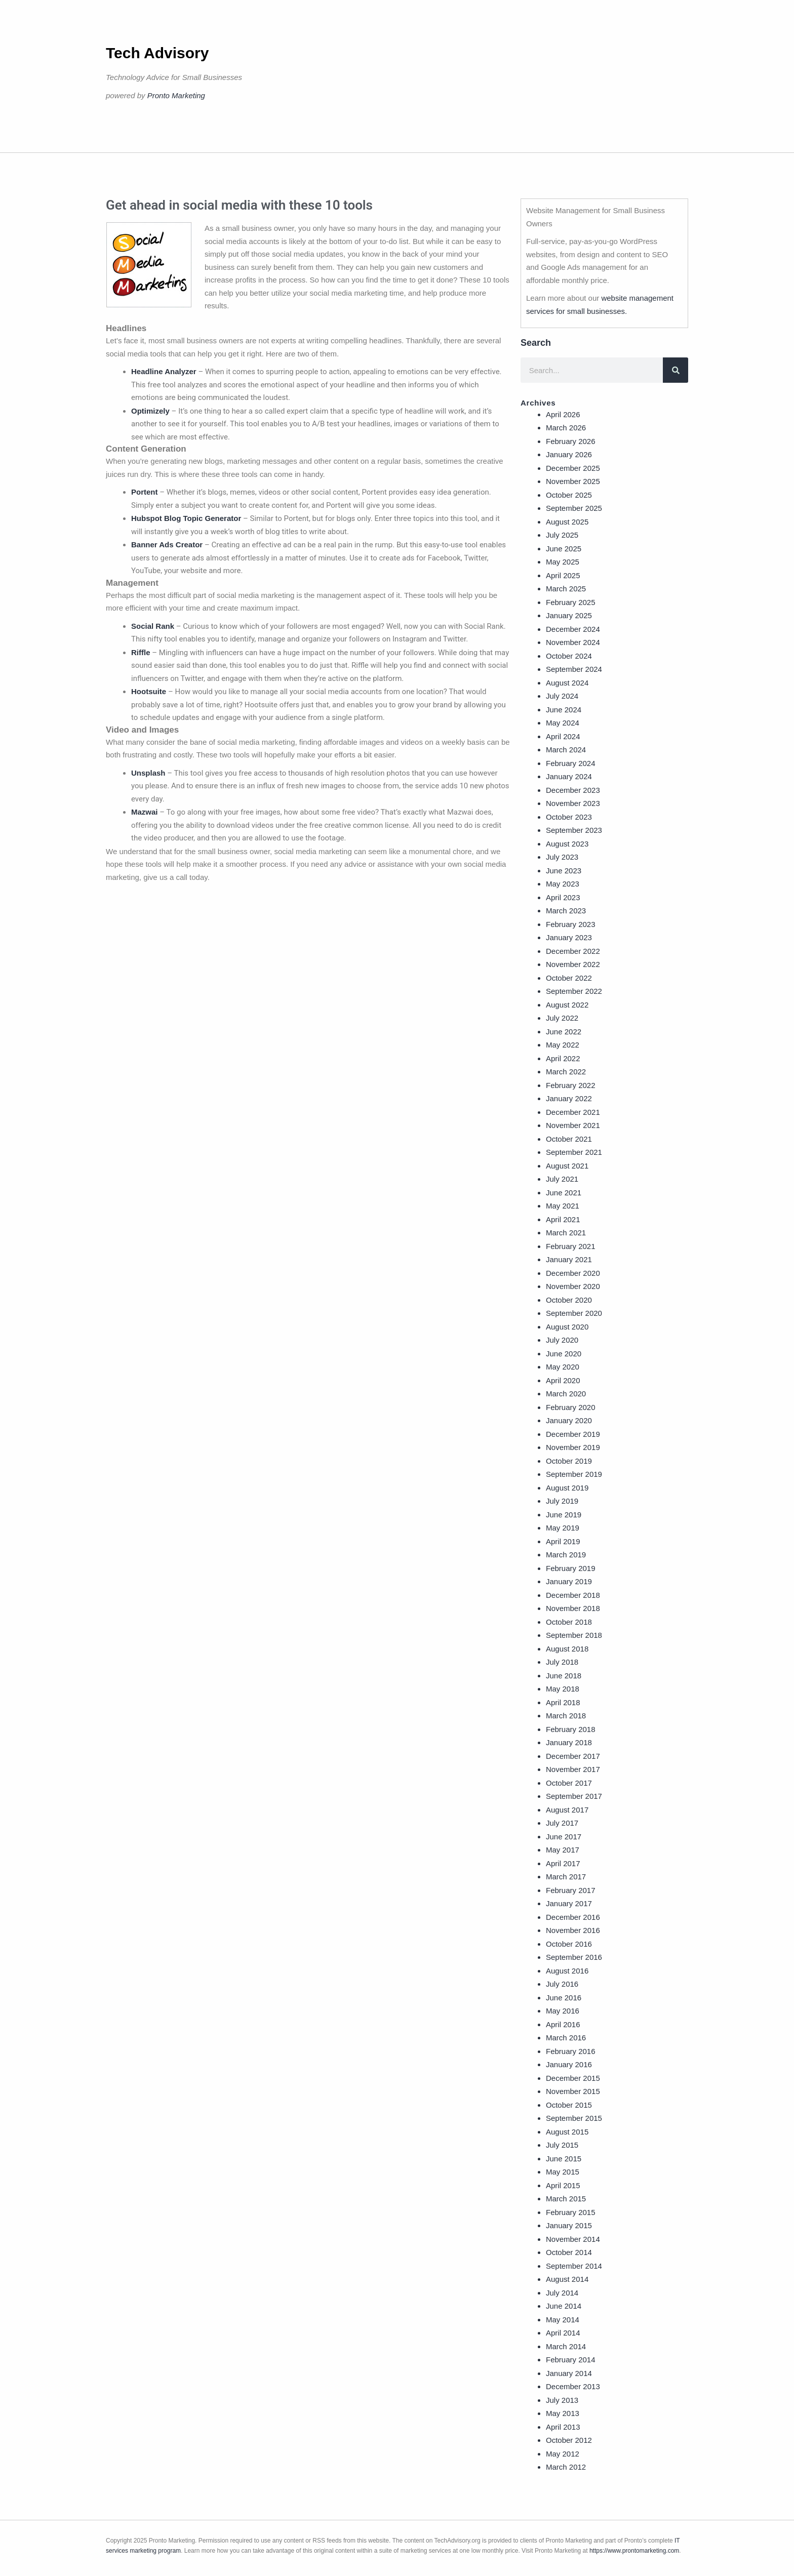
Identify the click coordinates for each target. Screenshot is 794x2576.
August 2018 (567, 1648)
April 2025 (563, 575)
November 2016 (573, 1930)
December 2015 (573, 2078)
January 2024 (569, 776)
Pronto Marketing (176, 95)
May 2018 (562, 1688)
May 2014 (562, 2319)
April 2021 (563, 1219)
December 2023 (573, 790)
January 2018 (569, 1742)
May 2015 (562, 2171)
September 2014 (574, 2266)
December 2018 (573, 1595)
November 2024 (573, 642)
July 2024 (562, 696)
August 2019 (567, 1487)
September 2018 (574, 1635)
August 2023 (567, 843)
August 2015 (567, 2131)
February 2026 (571, 441)
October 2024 (569, 656)
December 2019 (573, 1434)
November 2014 (573, 2239)
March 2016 (566, 2037)
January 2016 (569, 2064)
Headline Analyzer (163, 371)
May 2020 (562, 1366)
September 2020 (574, 1313)
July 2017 (562, 1823)
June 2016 (563, 1997)
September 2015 (574, 2118)
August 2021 (567, 1165)
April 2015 (563, 2185)
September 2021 (574, 1152)
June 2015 (563, 2158)
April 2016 (563, 2024)
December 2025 (573, 468)
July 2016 (562, 1984)
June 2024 (563, 709)
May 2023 (562, 883)
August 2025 (567, 521)
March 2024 (566, 749)
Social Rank (152, 626)
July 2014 (562, 2292)
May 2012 (562, 2453)
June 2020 (563, 1353)
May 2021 (562, 1205)
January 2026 (569, 454)
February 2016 (571, 2051)
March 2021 (566, 1232)
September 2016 (574, 1957)
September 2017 (574, 1796)
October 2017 (569, 1783)
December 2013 (573, 2386)
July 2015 (562, 2145)
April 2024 (563, 736)
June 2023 (563, 870)
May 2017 (562, 1849)
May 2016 (562, 2010)
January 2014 (569, 2373)
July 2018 (562, 1662)
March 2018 (566, 1715)
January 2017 (569, 1903)
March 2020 (566, 1393)
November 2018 (573, 1608)
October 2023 (569, 817)
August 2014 (567, 2279)
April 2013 (563, 2427)
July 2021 (562, 1179)
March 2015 (566, 2198)
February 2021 (571, 1246)
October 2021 (569, 1139)
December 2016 (573, 1917)
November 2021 (573, 1125)
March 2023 (566, 910)
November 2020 (573, 1286)
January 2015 (569, 2225)
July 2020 (562, 1340)
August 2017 (567, 1809)
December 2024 (573, 629)
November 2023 (573, 803)
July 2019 (562, 1501)
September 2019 (574, 1474)
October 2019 (569, 1461)
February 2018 (571, 1729)
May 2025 (562, 561)
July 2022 (562, 1018)
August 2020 (567, 1326)
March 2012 (566, 2467)
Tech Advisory (157, 53)
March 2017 (566, 1876)
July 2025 (562, 535)
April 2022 (563, 1058)
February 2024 (571, 763)
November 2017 (573, 1769)
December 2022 (573, 951)
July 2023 (562, 857)
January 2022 (569, 1098)
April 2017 (563, 1863)
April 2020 (563, 1380)
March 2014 (566, 2346)
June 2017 (563, 1836)
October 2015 (569, 2105)
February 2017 (571, 1890)
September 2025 (574, 508)
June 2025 (563, 548)
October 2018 (569, 1622)
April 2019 (563, 1541)
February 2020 (571, 1407)
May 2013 (562, 2413)
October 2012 (569, 2440)
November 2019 (573, 1447)
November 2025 (573, 481)
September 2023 (574, 830)
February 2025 (571, 602)
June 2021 (563, 1192)
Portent (144, 492)
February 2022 (571, 1085)
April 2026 (563, 414)
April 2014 (563, 2332)
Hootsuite (148, 691)
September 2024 (574, 669)
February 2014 (571, 2359)
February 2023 (571, 924)
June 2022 (563, 1031)
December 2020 (573, 1273)
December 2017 (573, 1756)
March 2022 (566, 1071)
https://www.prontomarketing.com (634, 2550)
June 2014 (563, 2306)
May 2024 (562, 722)
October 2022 (569, 978)
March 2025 (566, 588)
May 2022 (562, 1044)
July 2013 (562, 2400)
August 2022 (567, 1004)
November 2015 (573, 2091)
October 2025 (569, 495)
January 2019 (569, 1581)
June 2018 (563, 1675)
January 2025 (569, 615)
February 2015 (571, 2212)
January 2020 (569, 1420)
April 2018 (563, 1702)
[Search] (675, 370)
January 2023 (569, 937)
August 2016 (567, 1970)
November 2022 (573, 964)
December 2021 (573, 1112)
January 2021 (569, 1259)
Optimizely (150, 411)
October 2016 (569, 1944)
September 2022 (574, 991)
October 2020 (569, 1300)
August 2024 (567, 682)
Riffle (140, 652)
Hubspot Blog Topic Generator (186, 518)
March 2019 (566, 1554)
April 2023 (563, 897)
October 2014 (569, 2252)
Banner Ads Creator (167, 544)
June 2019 (563, 1514)
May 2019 (562, 1527)
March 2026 (566, 427)
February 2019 (571, 1568)
